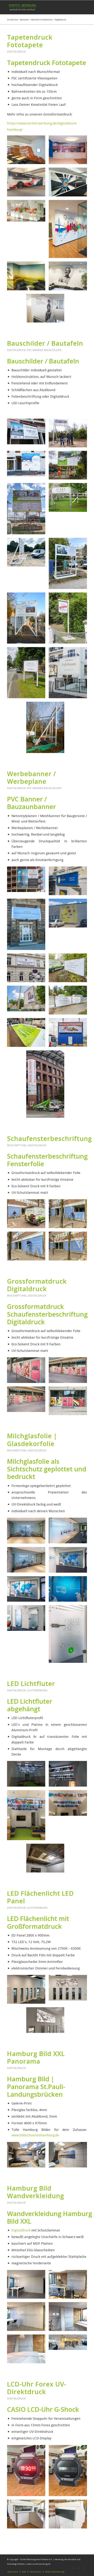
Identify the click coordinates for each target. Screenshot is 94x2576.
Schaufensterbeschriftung (49, 1138)
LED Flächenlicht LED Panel (40, 1897)
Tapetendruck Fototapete (29, 41)
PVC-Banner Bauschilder (44, 350)
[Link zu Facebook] (73, 2568)
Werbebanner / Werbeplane (31, 777)
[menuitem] (13, 2572)
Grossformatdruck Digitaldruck (37, 1285)
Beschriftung (16, 1145)
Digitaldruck (16, 51)
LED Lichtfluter (31, 1683)
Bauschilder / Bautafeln (45, 343)
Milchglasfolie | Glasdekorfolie (32, 1440)
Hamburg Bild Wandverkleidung (35, 2192)
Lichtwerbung (37, 1690)
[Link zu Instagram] (84, 2568)
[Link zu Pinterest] (79, 2568)
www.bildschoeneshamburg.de (35, 2135)
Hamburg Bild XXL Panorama (36, 2057)
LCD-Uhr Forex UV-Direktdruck (36, 2388)
